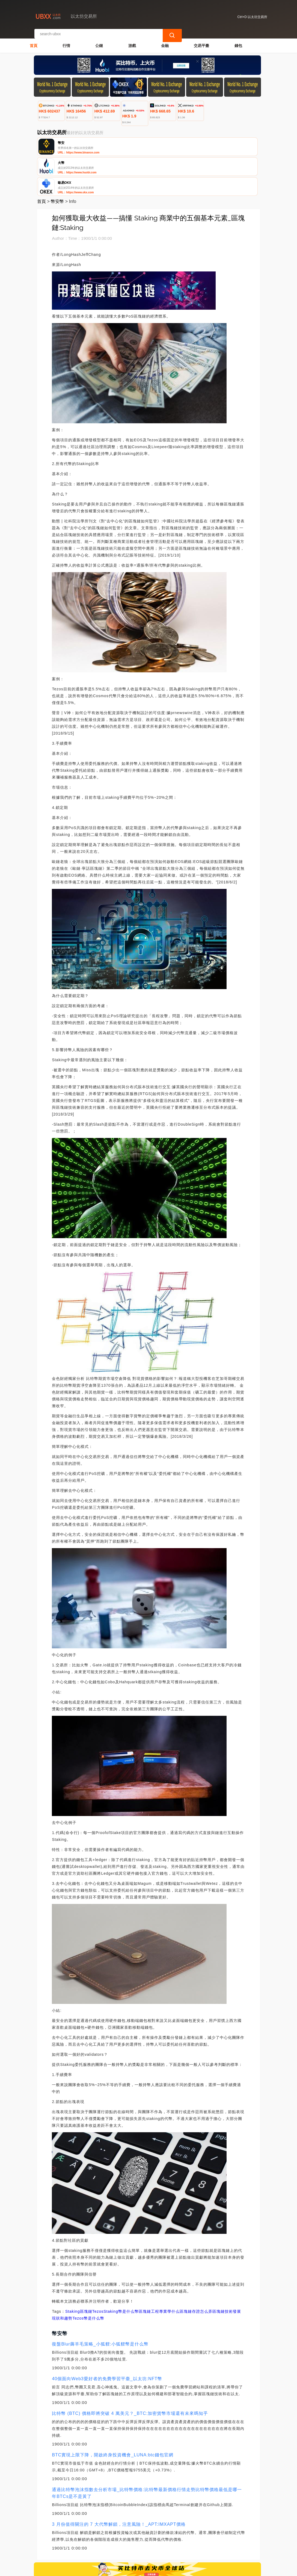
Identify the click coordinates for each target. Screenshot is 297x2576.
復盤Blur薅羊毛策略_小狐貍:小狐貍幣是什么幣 (100, 2303)
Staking (72, 2270)
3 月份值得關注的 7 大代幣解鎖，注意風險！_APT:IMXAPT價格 (118, 2483)
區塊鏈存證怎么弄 (196, 2270)
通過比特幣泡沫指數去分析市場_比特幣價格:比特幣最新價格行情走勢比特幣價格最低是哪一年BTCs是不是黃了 (147, 2452)
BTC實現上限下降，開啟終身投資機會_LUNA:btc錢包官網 (112, 2414)
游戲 (132, 40)
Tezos (98, 2270)
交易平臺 (201, 40)
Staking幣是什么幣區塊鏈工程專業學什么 (141, 2270)
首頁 (33, 40)
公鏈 (99, 40)
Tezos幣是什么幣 (88, 2277)
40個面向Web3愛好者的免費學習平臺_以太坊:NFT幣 (107, 2337)
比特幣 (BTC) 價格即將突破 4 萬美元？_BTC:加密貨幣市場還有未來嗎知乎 (130, 2372)
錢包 (238, 40)
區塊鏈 (86, 2270)
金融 (165, 40)
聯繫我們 (94, 2544)
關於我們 (120, 2544)
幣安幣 (57, 160)
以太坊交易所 (124, 2569)
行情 (66, 40)
